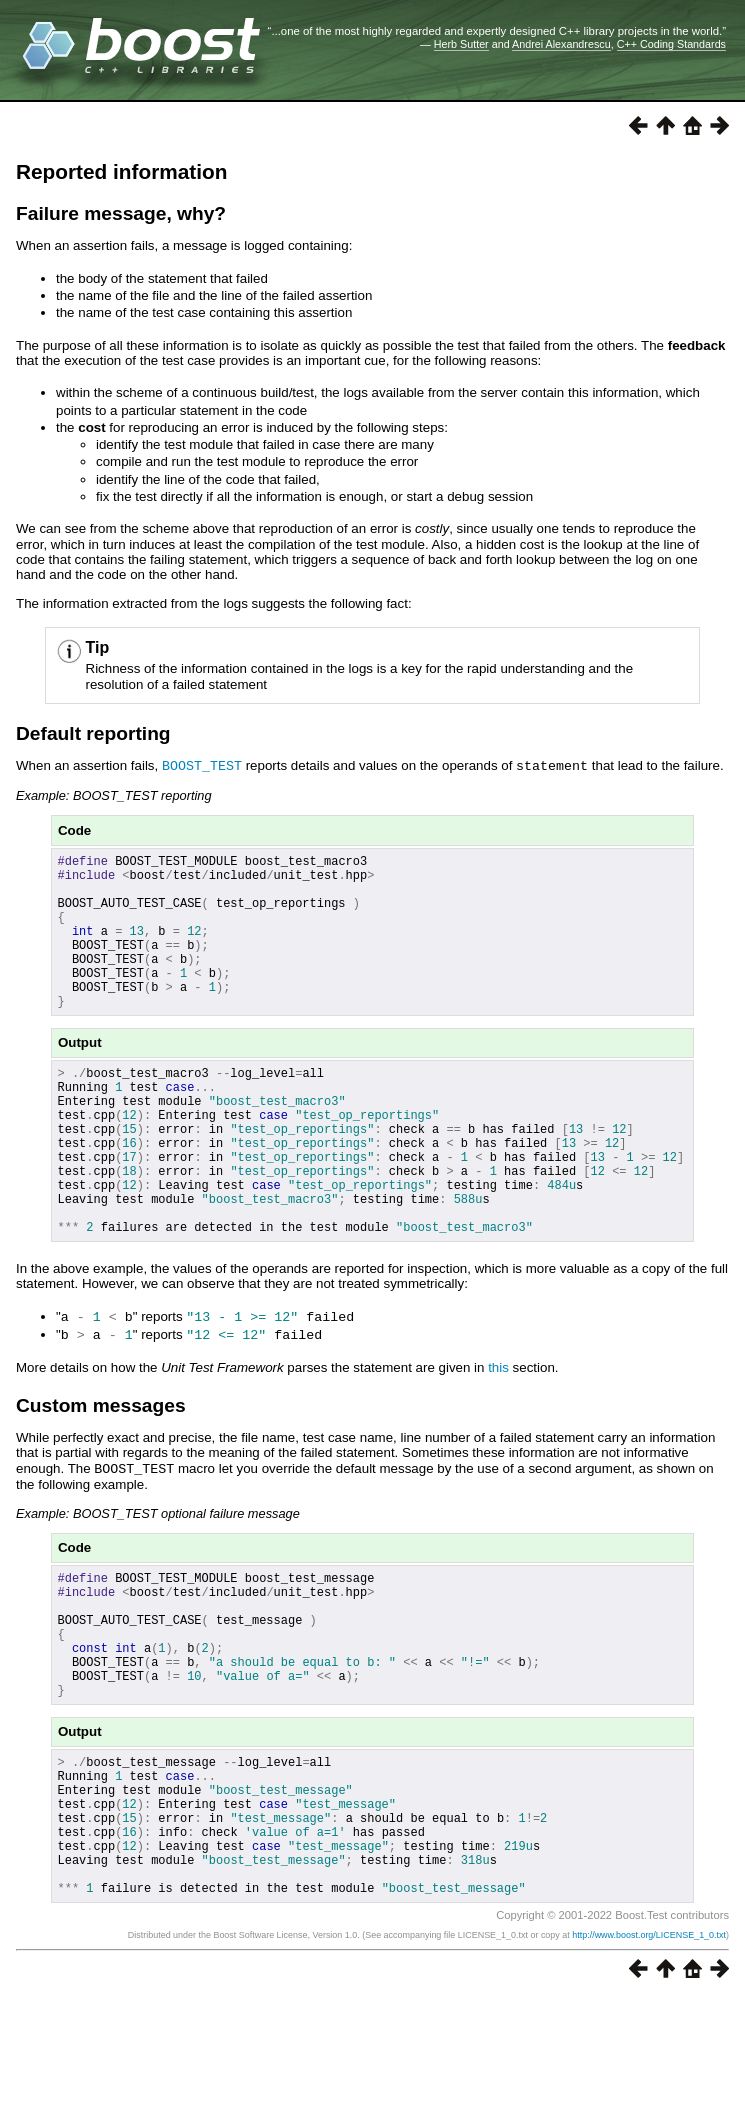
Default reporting (93, 733)
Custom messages (101, 1471)
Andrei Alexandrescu (561, 44)
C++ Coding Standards (671, 44)
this (498, 1433)
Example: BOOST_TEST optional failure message (158, 1578)
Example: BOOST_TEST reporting (114, 794)
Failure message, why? (121, 213)
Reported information (121, 171)
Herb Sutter (461, 44)
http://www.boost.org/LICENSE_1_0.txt (649, 2057)
